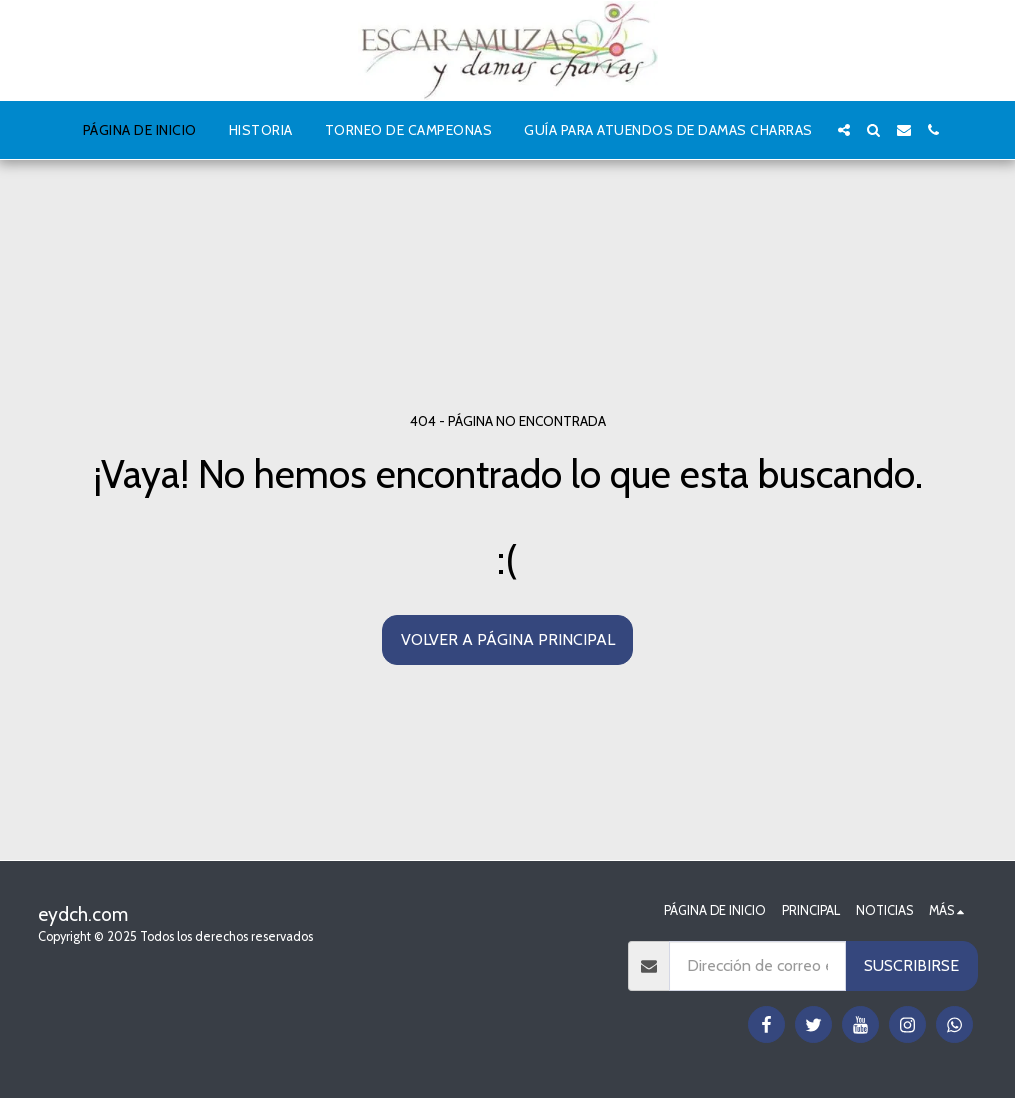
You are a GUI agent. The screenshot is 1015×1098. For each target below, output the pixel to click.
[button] (844, 130)
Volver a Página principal (508, 639)
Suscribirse (911, 965)
